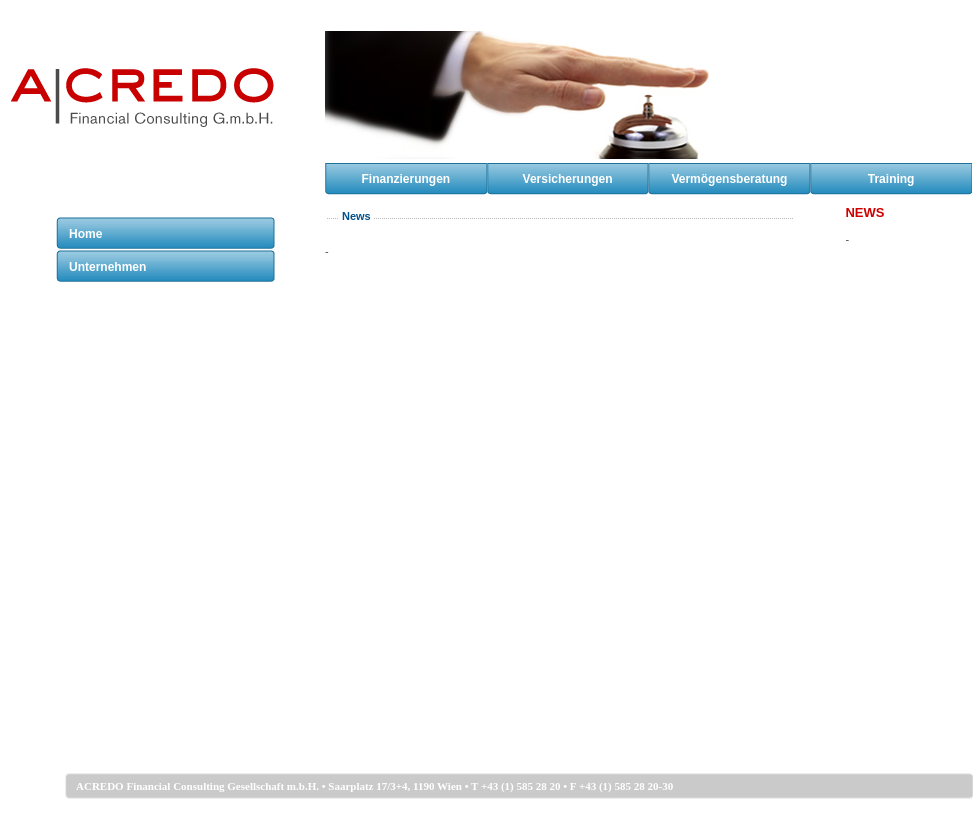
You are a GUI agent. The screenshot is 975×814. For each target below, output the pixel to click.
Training (891, 179)
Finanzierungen (406, 179)
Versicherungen (568, 179)
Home (85, 234)
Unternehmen (107, 267)
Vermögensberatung (729, 179)
